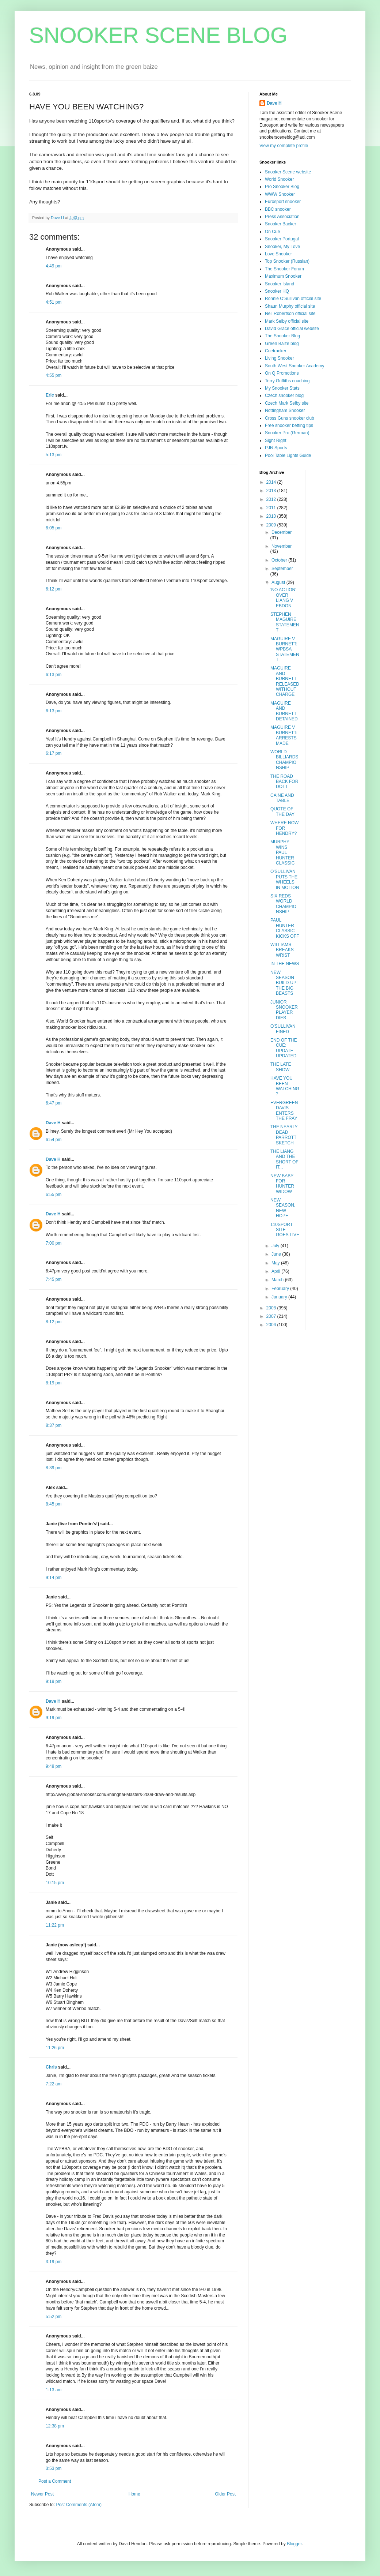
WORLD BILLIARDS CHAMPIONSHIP (284, 759)
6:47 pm (53, 1103)
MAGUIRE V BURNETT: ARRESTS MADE (283, 735)
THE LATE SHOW (280, 1067)
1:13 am (53, 2389)
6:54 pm (53, 1139)
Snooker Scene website (288, 172)
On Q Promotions (282, 373)
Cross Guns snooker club (289, 418)
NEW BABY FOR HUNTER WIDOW (282, 1183)
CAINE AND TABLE (282, 798)
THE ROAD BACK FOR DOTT (284, 782)
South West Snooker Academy (294, 365)
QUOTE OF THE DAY (282, 811)
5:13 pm (53, 454)
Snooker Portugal (282, 238)
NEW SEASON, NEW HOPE (282, 1207)
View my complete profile (283, 145)
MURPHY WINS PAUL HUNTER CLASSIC (282, 852)
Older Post (225, 2494)
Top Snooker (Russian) (287, 261)
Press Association (282, 216)
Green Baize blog (282, 343)
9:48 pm (53, 1766)
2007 (271, 1316)
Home (134, 2494)
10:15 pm (55, 1882)
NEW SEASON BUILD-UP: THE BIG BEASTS (283, 983)
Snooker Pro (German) (287, 432)
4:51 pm (53, 302)
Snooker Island (279, 283)
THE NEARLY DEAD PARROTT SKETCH (283, 1134)
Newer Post (42, 2494)
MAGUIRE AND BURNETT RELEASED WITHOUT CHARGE (284, 681)
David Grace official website (292, 328)
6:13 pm (53, 674)
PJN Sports (276, 447)
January (279, 1297)
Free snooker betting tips (289, 425)
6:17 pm (53, 753)
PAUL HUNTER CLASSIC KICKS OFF (284, 928)
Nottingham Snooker (285, 410)
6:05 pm (53, 527)
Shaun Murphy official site (290, 306)
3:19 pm (53, 2261)
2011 (271, 507)
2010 (271, 516)
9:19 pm (53, 1681)
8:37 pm (53, 1425)
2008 (271, 1308)
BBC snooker (278, 209)
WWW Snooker (280, 194)
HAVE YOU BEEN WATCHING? (284, 1086)
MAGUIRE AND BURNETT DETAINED (284, 711)
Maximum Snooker (283, 276)
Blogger (294, 2543)
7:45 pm (53, 1279)
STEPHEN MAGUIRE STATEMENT (284, 622)
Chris (51, 2067)
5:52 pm (53, 2316)
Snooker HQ (277, 291)
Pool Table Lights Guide (288, 455)
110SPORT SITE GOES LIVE (284, 1230)
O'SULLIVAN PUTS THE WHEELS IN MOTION (284, 879)
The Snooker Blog (282, 335)
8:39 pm (53, 1467)
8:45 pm (53, 1504)
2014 (271, 482)
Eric (50, 395)
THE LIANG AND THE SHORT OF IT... (284, 1159)
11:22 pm (55, 1925)
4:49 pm (53, 266)
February (280, 1288)
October (279, 560)
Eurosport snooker (283, 201)
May (276, 1262)
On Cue (272, 231)
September (282, 568)
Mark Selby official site (286, 321)
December (281, 532)
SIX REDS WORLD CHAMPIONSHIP (283, 903)
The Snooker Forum (284, 268)
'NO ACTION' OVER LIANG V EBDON (283, 597)
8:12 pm (53, 1321)
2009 (271, 525)
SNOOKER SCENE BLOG (158, 35)
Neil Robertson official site (290, 313)
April (276, 1271)
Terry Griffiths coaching (287, 380)
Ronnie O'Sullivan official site (293, 298)
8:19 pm (53, 1383)
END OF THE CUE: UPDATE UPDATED (283, 1048)
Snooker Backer (280, 223)
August (278, 582)
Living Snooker (279, 358)
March (278, 1279)
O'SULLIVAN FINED (283, 1029)
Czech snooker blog (284, 395)
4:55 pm (53, 375)
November (281, 546)
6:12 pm (53, 589)
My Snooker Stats (282, 388)
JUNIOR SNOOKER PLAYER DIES (284, 1010)
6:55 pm (53, 1194)
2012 (271, 499)
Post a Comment (54, 2481)
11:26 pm (55, 2047)
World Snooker (279, 179)
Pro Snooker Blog (282, 186)
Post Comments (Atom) (79, 2504)
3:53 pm (53, 2468)
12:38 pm (55, 2426)
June (276, 1254)
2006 (271, 1324)
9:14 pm (53, 1577)
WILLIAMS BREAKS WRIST (282, 950)
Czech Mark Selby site (286, 403)
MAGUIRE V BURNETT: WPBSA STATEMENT (284, 649)
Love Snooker (278, 253)
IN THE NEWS (284, 963)
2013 (271, 490)
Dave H (53, 1122)
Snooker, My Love (282, 246)
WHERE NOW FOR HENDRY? (284, 828)
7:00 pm (53, 1243)
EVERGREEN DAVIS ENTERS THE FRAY (284, 1110)
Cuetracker (275, 350)
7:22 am (53, 2083)
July (276, 1245)
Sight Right (275, 440)
